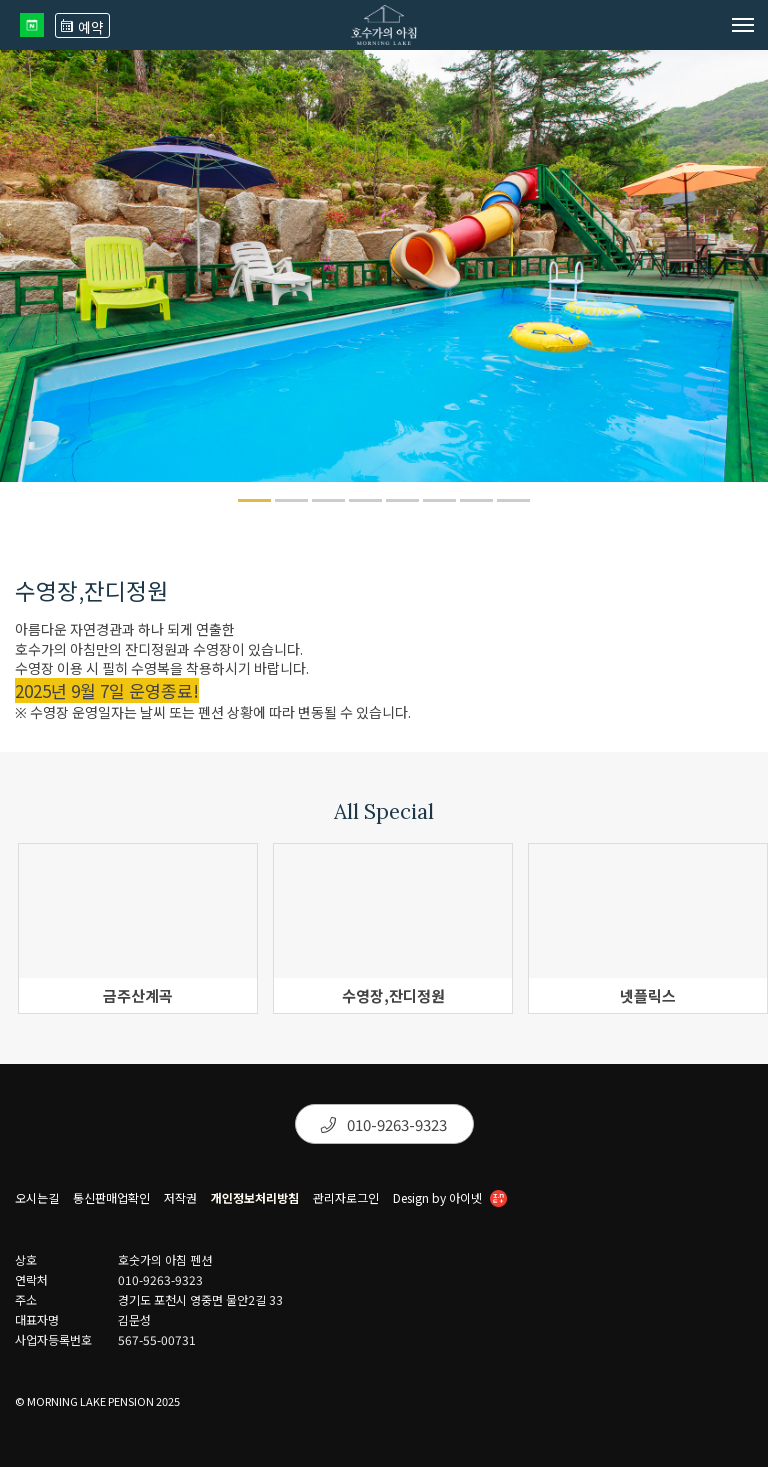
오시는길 (37, 1198)
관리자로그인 (346, 1198)
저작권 (180, 1198)
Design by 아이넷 (450, 1200)
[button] (254, 500)
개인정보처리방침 (255, 1198)
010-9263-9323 (384, 1124)
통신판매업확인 (111, 1198)
